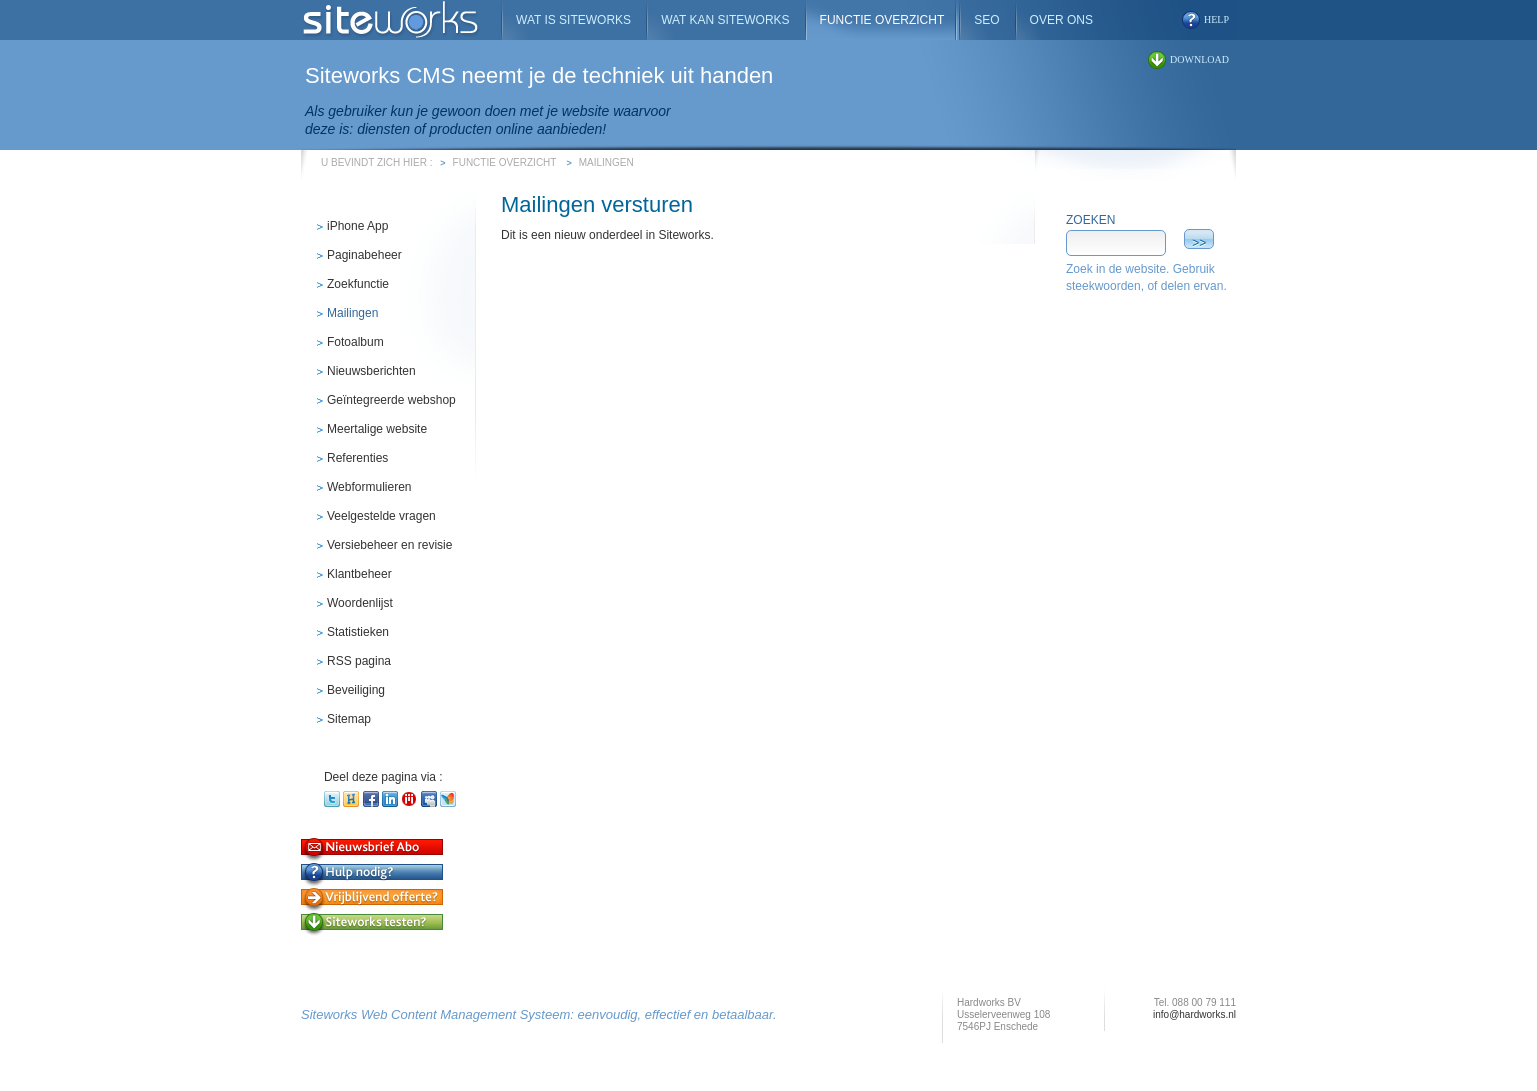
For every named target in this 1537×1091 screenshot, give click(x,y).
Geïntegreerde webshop (391, 400)
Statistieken (358, 632)
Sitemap (349, 719)
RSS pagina (359, 661)
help (1216, 19)
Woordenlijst (360, 603)
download (1199, 59)
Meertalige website (377, 429)
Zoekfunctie (358, 284)
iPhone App (357, 226)
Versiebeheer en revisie (389, 545)
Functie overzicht (505, 162)
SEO (986, 20)
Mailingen (606, 162)
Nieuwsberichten (371, 371)
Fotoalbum (355, 342)
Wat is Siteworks (573, 20)
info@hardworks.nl (1194, 1014)
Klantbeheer (359, 574)
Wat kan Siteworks (725, 20)
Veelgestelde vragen (381, 516)
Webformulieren (369, 487)
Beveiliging (356, 690)
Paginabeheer (364, 255)
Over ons (1061, 20)
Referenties (357, 458)
